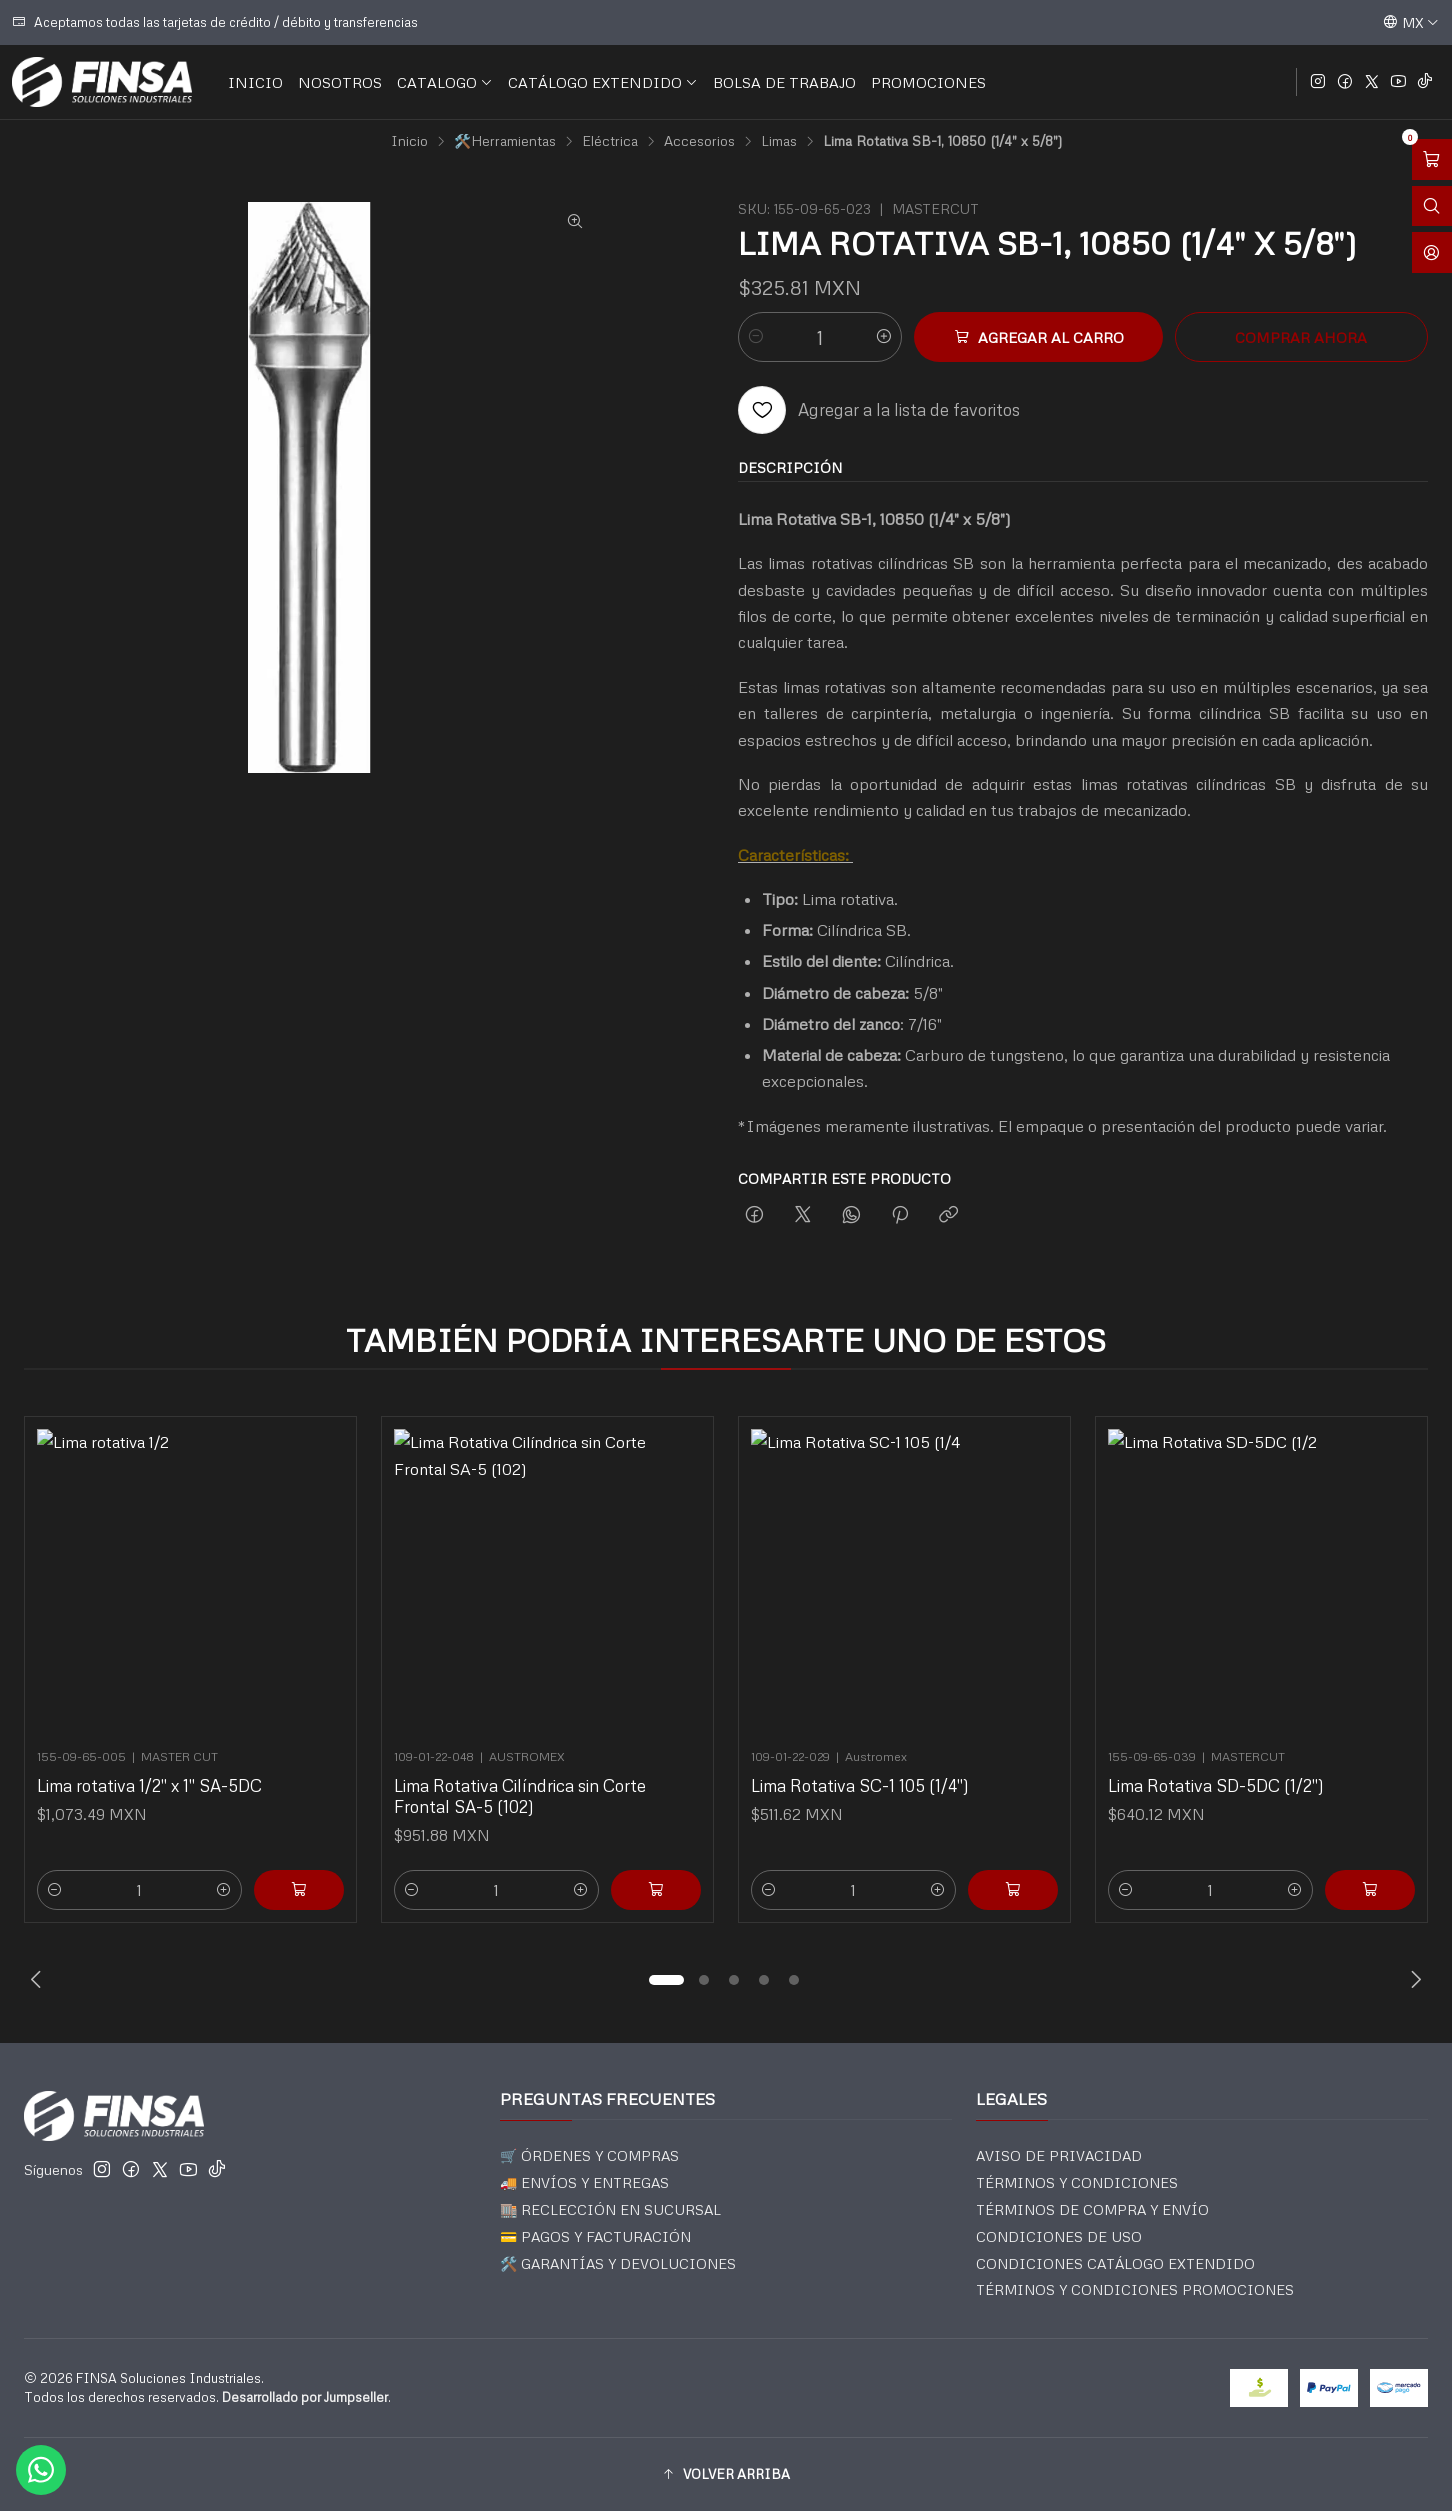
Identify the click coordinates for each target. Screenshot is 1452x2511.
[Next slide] (1413, 1980)
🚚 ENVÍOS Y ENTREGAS (584, 2182)
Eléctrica (610, 141)
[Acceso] (1432, 252)
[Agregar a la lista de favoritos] (879, 410)
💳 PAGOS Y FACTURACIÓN (595, 2236)
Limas (779, 141)
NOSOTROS (340, 82)
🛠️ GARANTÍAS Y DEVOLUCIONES (618, 2263)
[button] (666, 1980)
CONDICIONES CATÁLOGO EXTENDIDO (1115, 2263)
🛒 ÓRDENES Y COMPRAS (589, 2155)
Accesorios (699, 141)
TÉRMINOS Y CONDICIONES (1077, 2182)
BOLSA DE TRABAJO (784, 82)
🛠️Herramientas (505, 141)
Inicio (409, 141)
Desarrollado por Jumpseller (305, 2397)
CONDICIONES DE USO (1059, 2236)
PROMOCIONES (928, 82)
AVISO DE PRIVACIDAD (1059, 2155)
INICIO (255, 82)
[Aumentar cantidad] (884, 337)
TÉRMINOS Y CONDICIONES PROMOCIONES (1135, 2289)
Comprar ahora (1301, 337)
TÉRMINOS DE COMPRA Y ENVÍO (1092, 2209)
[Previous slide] (39, 1980)
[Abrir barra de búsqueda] (1432, 206)
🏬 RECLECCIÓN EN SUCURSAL (610, 2209)
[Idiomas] (1411, 22)
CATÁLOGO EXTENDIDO (603, 82)
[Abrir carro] (1432, 159)
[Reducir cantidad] (756, 337)
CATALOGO (445, 82)
